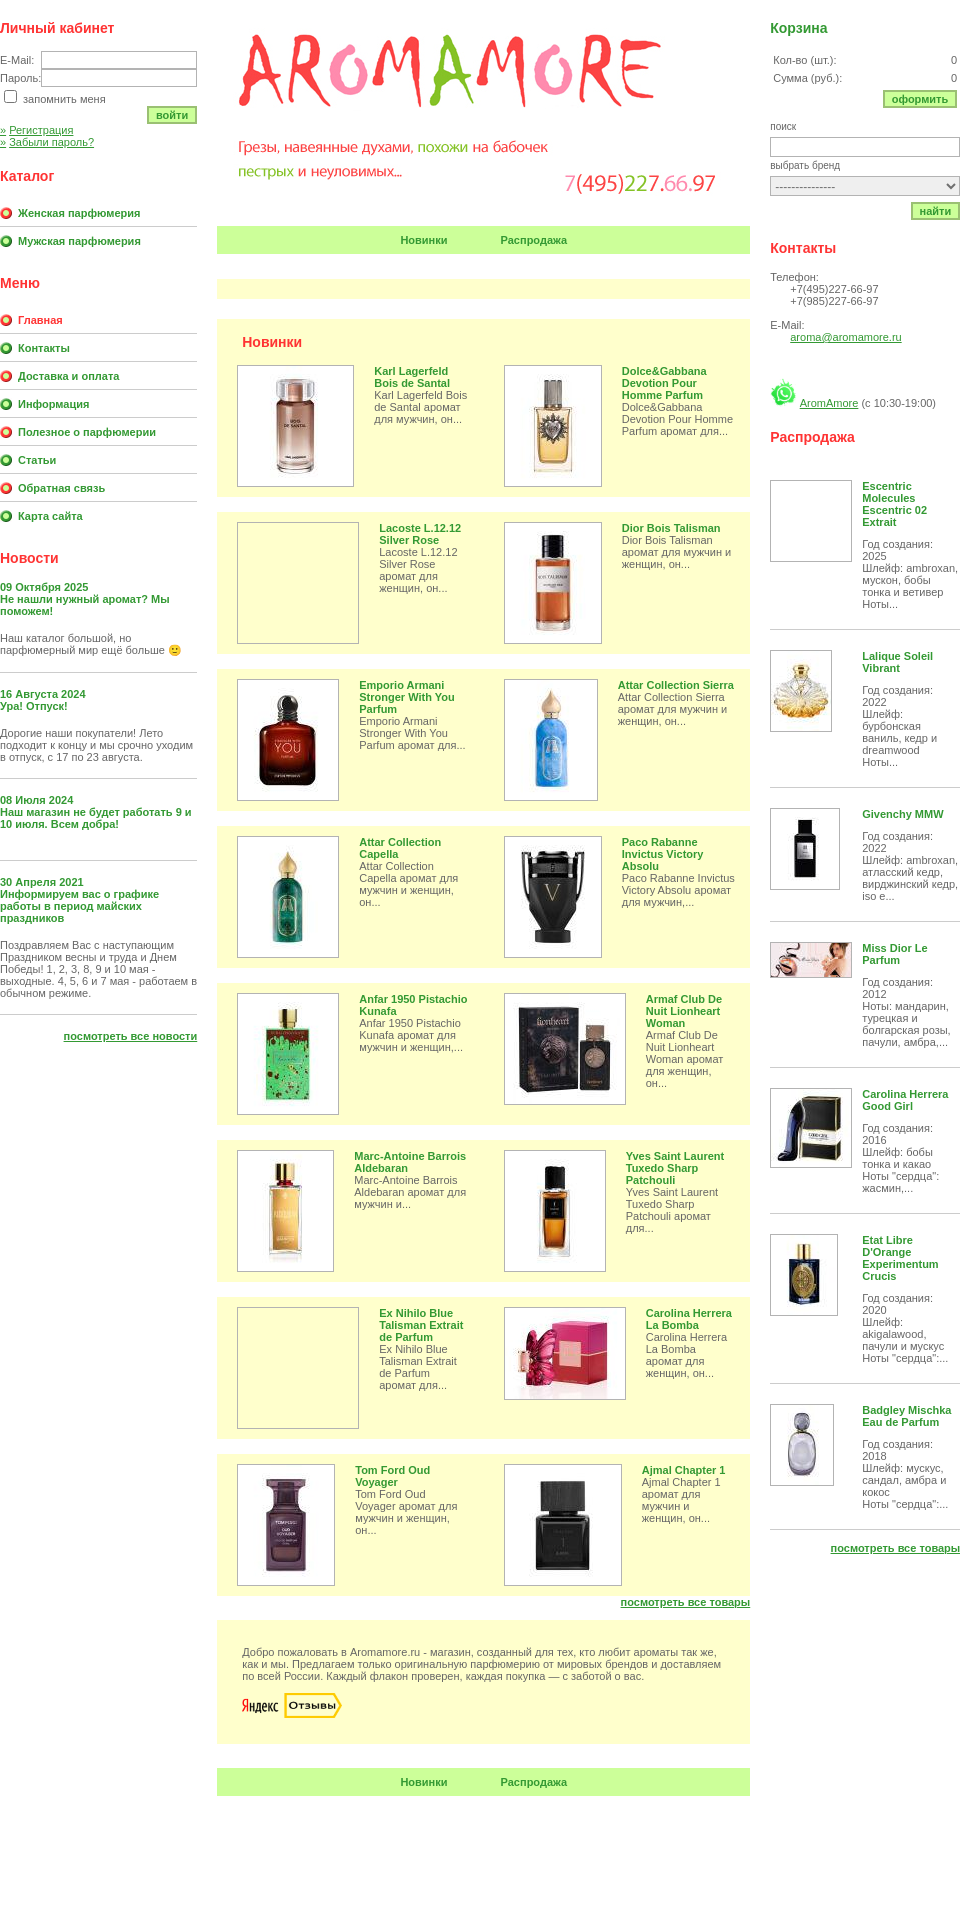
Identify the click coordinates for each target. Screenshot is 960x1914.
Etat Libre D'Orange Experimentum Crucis (900, 1258)
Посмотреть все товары (686, 1602)
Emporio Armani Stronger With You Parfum (406, 697)
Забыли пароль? (47, 142)
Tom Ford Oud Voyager (392, 1476)
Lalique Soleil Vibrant (897, 662)
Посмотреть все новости (131, 1036)
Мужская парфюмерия (79, 241)
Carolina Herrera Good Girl (905, 1100)
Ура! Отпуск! (34, 706)
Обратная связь (61, 488)
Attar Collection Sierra (676, 685)
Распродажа (534, 240)
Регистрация (36, 130)
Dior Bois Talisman (671, 528)
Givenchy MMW (902, 814)
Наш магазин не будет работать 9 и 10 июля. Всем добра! (96, 818)
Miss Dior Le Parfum (894, 954)
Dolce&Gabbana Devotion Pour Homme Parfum (664, 383)
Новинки (423, 240)
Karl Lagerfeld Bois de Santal (412, 377)
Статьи (37, 460)
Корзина (798, 28)
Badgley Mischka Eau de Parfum (906, 1416)
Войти (172, 115)
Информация (53, 404)
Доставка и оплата (68, 376)
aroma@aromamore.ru (845, 337)
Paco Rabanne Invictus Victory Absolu (663, 854)
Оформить (920, 99)
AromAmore (829, 403)
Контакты (44, 348)
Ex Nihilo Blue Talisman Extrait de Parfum (421, 1325)
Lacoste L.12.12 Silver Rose (420, 534)
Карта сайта (50, 516)
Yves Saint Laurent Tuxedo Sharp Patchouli (675, 1168)
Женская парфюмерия (79, 213)
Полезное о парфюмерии (87, 432)
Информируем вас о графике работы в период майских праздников (79, 906)
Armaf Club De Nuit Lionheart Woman (684, 1011)
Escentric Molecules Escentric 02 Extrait (894, 504)
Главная (40, 320)
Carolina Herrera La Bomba (689, 1319)
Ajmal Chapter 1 (684, 1470)
